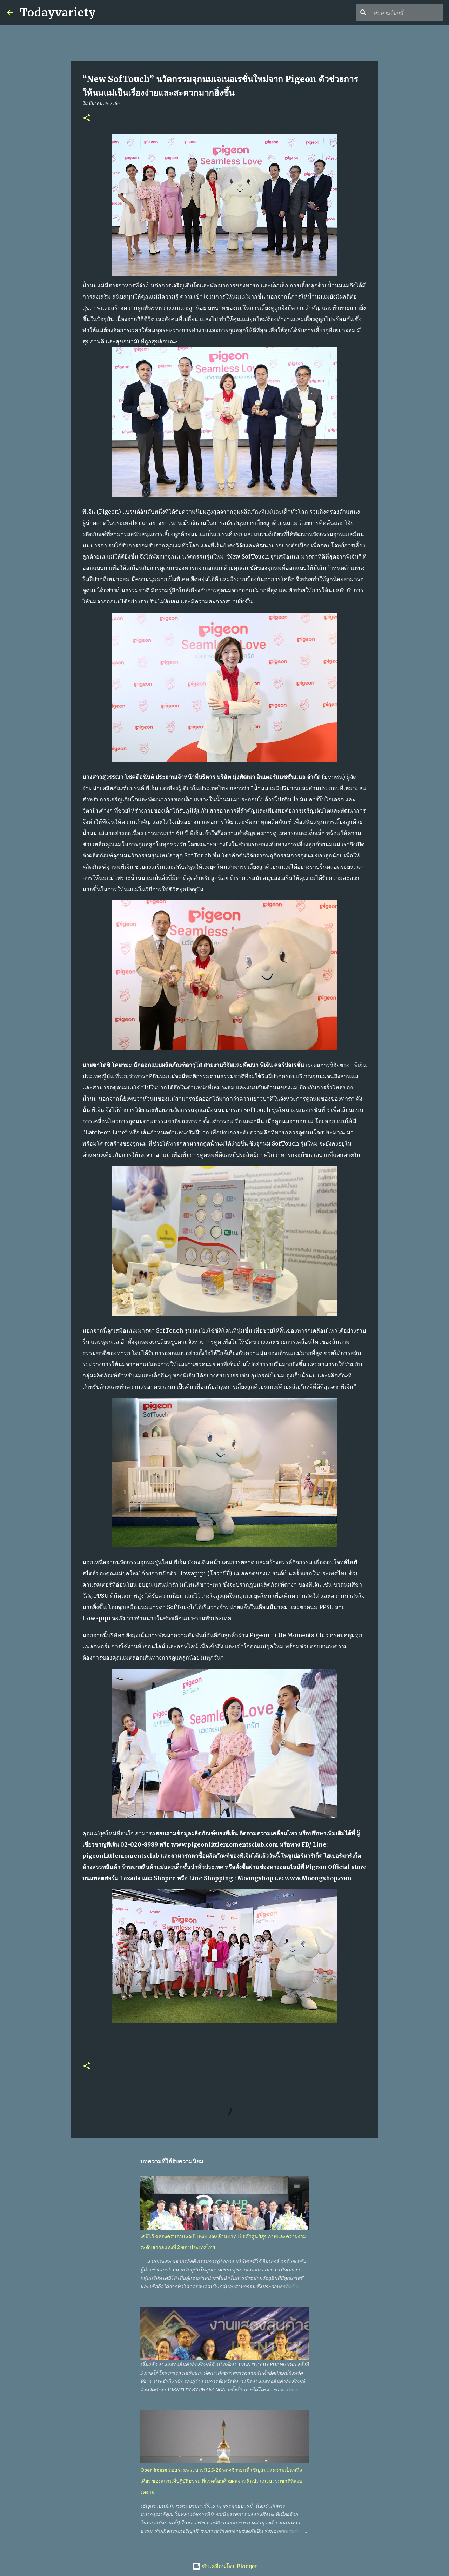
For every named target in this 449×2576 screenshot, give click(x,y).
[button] (86, 118)
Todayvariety (57, 13)
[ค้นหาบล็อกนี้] (406, 12)
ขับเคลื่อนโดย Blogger (224, 2566)
